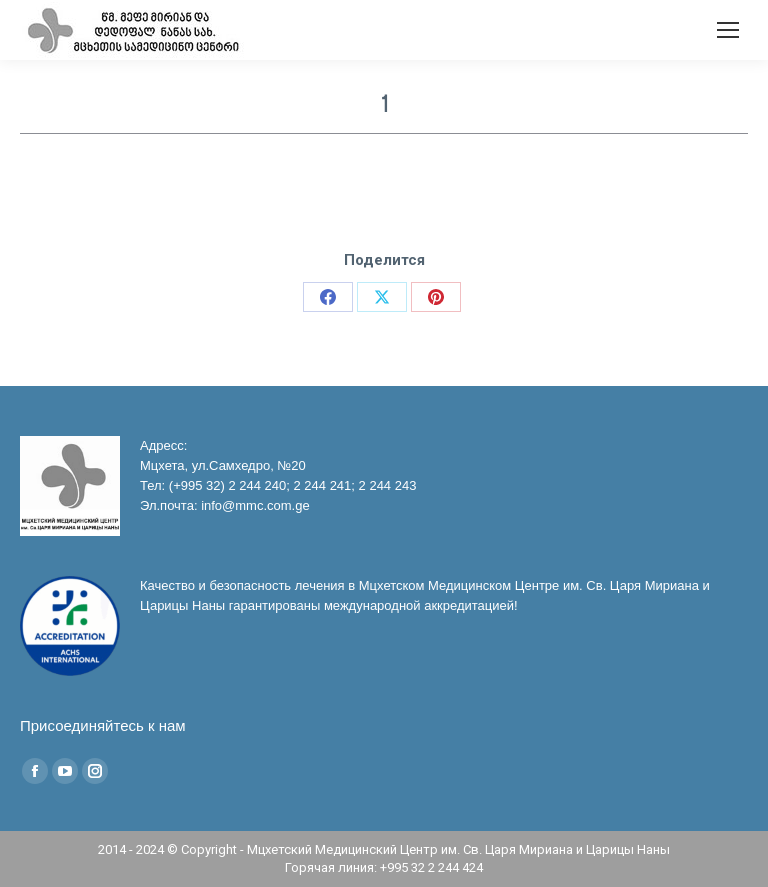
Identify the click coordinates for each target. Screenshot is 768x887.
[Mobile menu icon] (728, 30)
